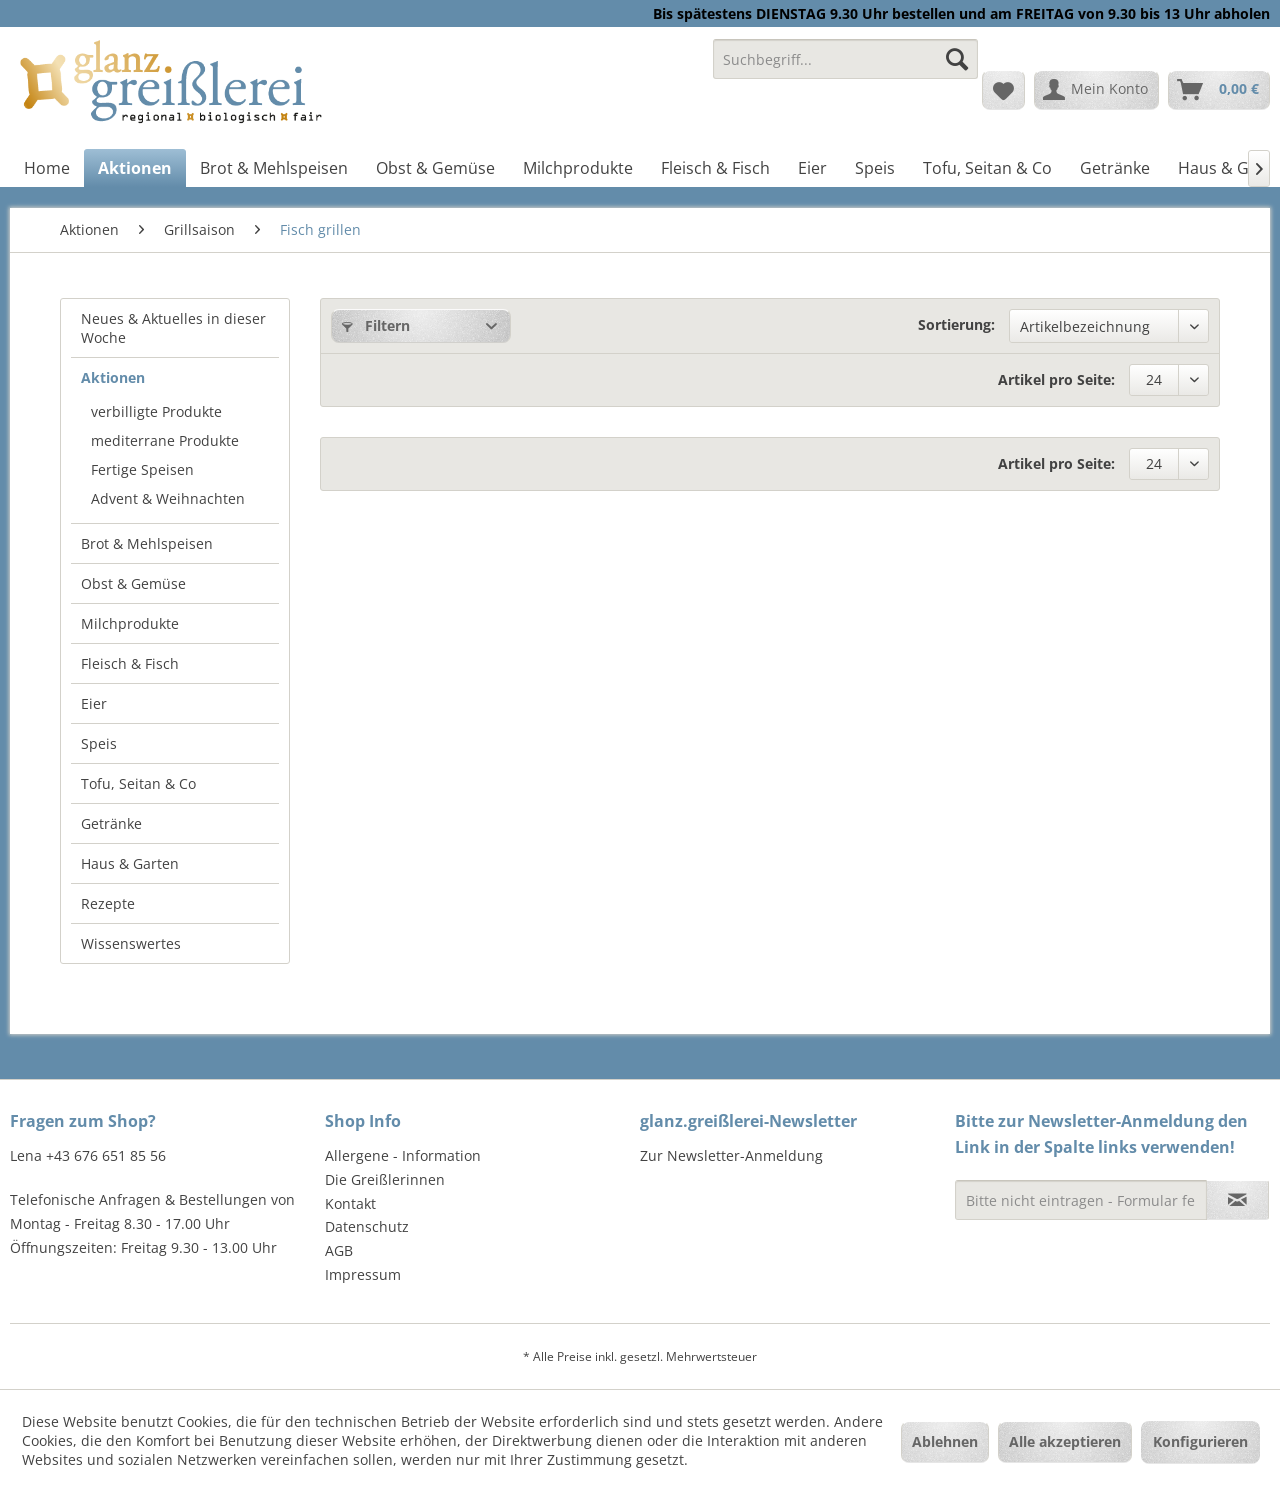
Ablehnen (945, 1441)
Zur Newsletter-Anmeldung (731, 1155)
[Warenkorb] (1219, 90)
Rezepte (108, 903)
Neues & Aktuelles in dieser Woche (173, 328)
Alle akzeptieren (1065, 1441)
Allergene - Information (403, 1155)
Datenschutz (367, 1226)
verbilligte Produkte (156, 411)
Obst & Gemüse (133, 583)
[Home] (47, 168)
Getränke (111, 823)
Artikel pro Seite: (1056, 379)
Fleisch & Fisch (130, 663)
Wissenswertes (131, 943)
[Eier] (812, 168)
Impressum (363, 1274)
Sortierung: (956, 324)
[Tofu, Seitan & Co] (987, 168)
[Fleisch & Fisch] (715, 168)
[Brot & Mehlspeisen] (274, 168)
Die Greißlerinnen (385, 1179)
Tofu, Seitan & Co (138, 783)
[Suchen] (957, 59)
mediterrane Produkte (165, 440)
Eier (94, 703)
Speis (99, 743)
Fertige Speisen (142, 469)
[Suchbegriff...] (845, 59)
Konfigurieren (1200, 1441)
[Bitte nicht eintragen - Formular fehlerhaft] (1081, 1200)
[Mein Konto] (1096, 90)
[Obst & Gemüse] (435, 168)
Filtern (376, 325)
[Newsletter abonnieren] (1237, 1200)
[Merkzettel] (1003, 90)
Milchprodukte (130, 623)
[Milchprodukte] (578, 168)
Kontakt (350, 1203)
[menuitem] (845, 68)
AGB (339, 1250)
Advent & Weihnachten (168, 498)
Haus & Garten (130, 863)
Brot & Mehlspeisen (147, 543)
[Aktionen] (135, 168)
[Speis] (875, 168)
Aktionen (113, 377)
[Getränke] (1115, 168)
